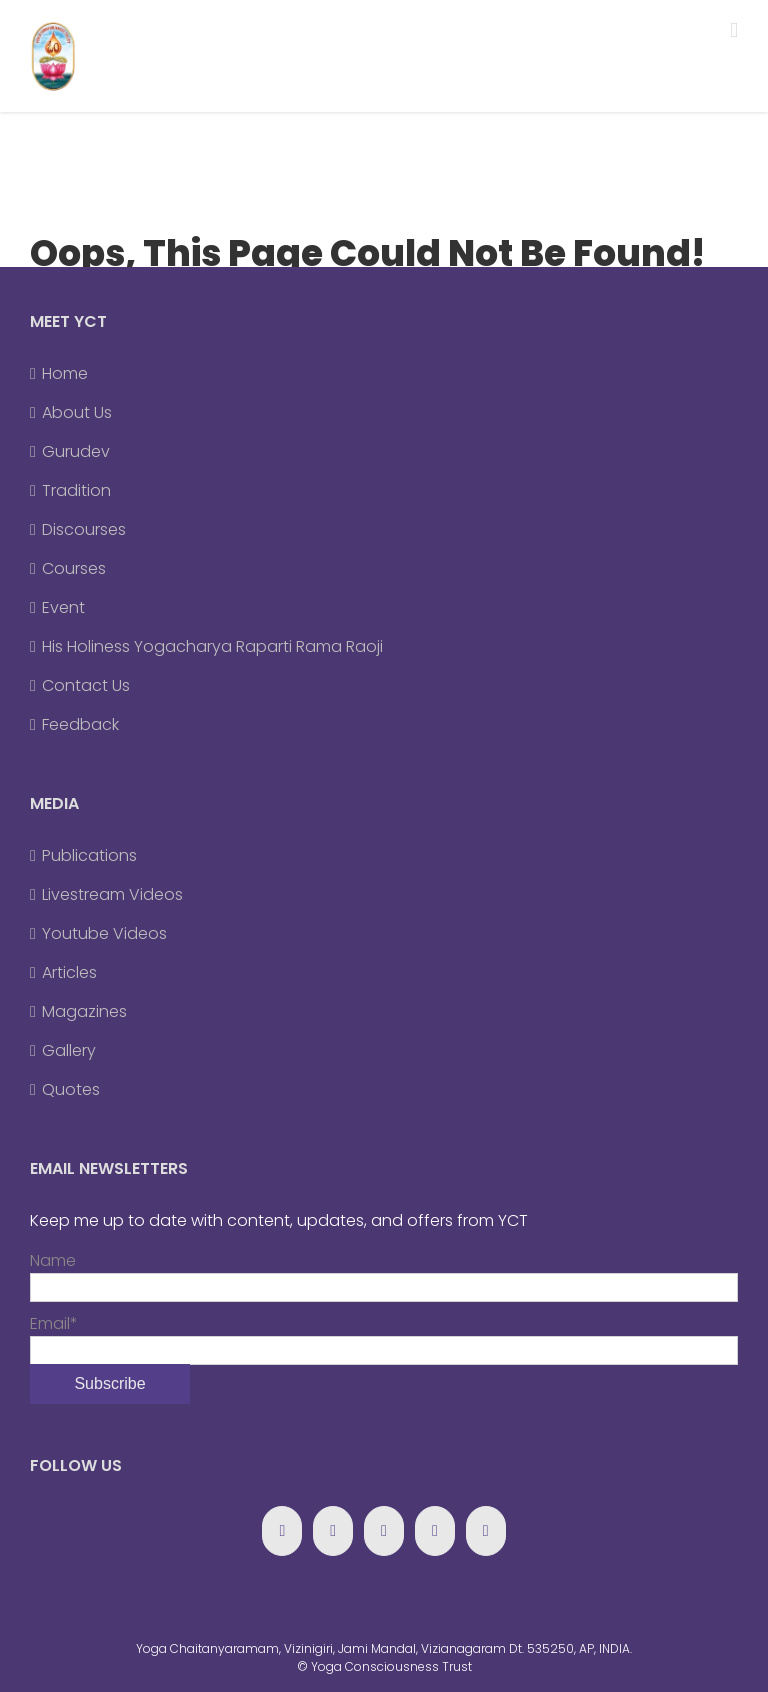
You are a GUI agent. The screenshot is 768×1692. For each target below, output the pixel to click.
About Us (77, 412)
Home (65, 373)
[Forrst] (486, 1531)
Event (63, 607)
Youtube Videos (104, 933)
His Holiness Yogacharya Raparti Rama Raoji (212, 646)
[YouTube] (384, 1531)
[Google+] (333, 1531)
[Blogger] (435, 1531)
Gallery (69, 1050)
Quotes (71, 1089)
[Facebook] (282, 1531)
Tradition (76, 490)
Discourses (84, 529)
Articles (69, 972)
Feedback (80, 724)
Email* (384, 1336)
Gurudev (76, 451)
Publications (89, 855)
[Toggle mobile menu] (734, 30)
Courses (74, 568)
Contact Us (86, 685)
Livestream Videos (112, 894)
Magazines (84, 1011)
